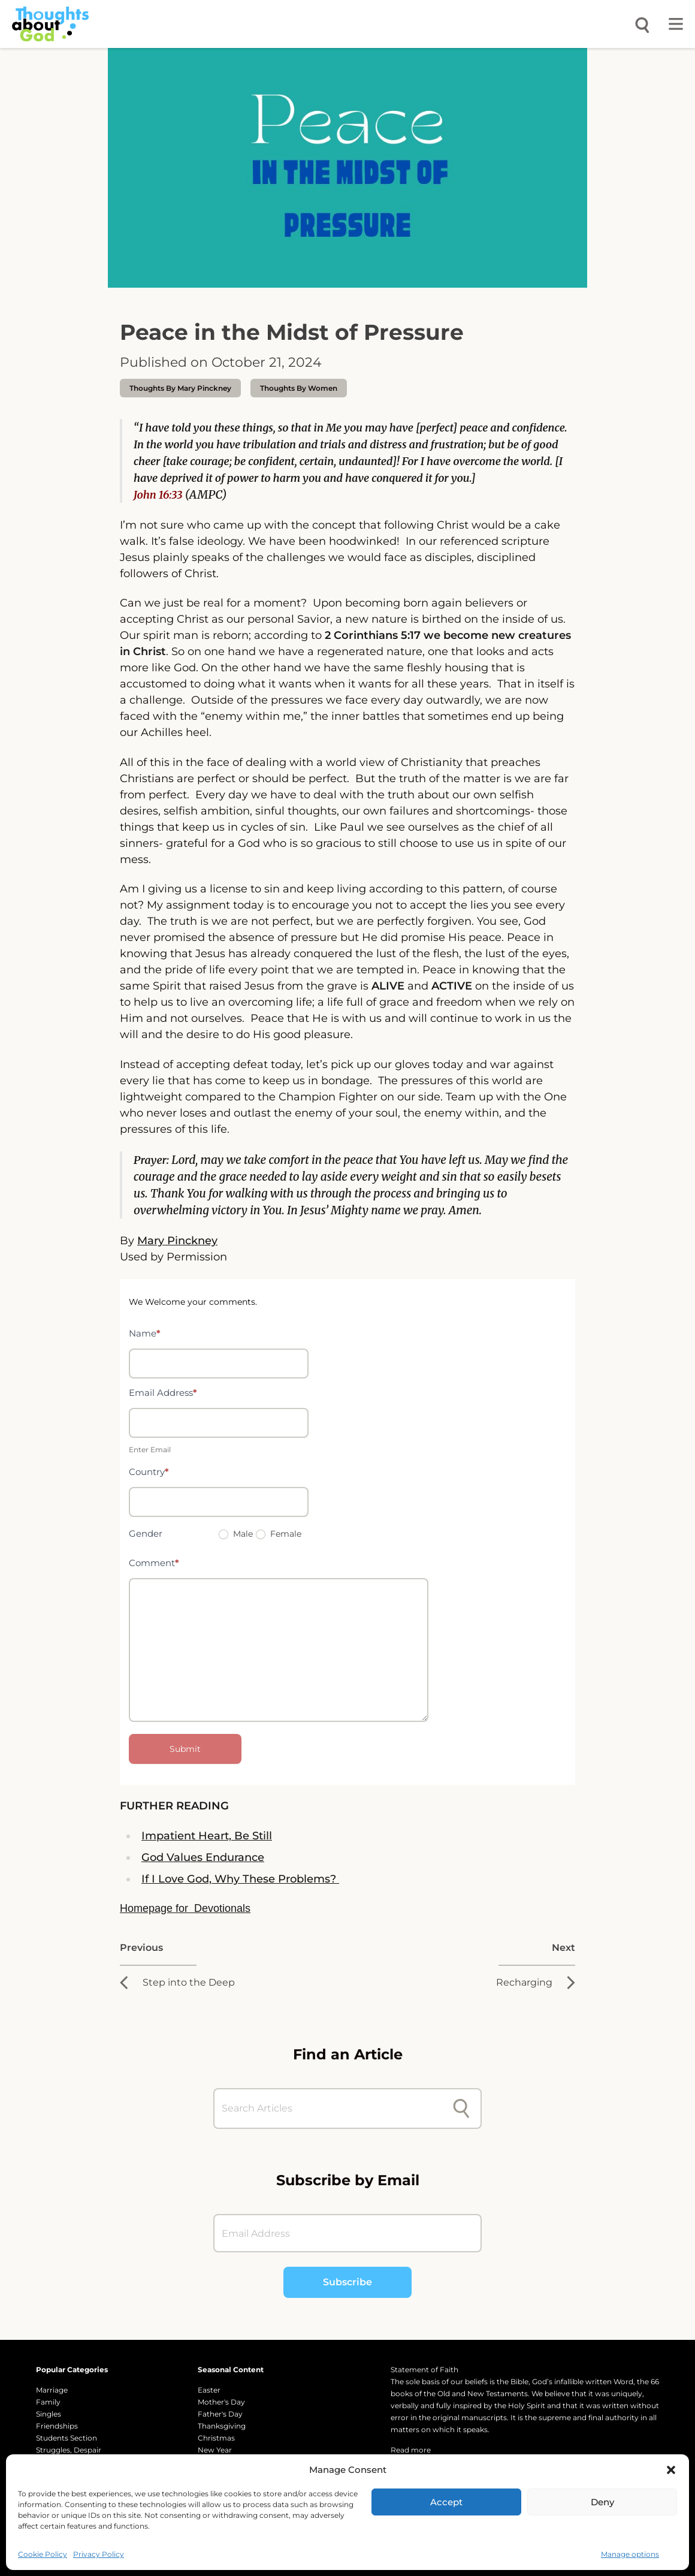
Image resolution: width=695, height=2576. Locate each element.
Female (278, 1533)
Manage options (630, 2554)
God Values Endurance (202, 1857)
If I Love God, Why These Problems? (240, 1879)
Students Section (66, 2437)
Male (236, 1533)
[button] (671, 2470)
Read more (411, 2449)
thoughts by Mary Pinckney (180, 388)
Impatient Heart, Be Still (206, 1835)
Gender (145, 1533)
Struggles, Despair (68, 2449)
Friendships (57, 2425)
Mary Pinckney (177, 1240)
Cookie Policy (42, 2554)
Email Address (163, 1392)
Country (149, 1471)
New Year (215, 2449)
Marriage (52, 2389)
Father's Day (220, 2413)
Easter (209, 2389)
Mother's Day (221, 2401)
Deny (602, 2502)
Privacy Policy (98, 2554)
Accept (446, 2502)
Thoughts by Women (298, 388)
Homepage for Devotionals (185, 1908)
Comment (154, 1562)
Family (48, 2401)
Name (145, 1333)
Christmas (216, 2437)
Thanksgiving (222, 2425)
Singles (48, 2413)
